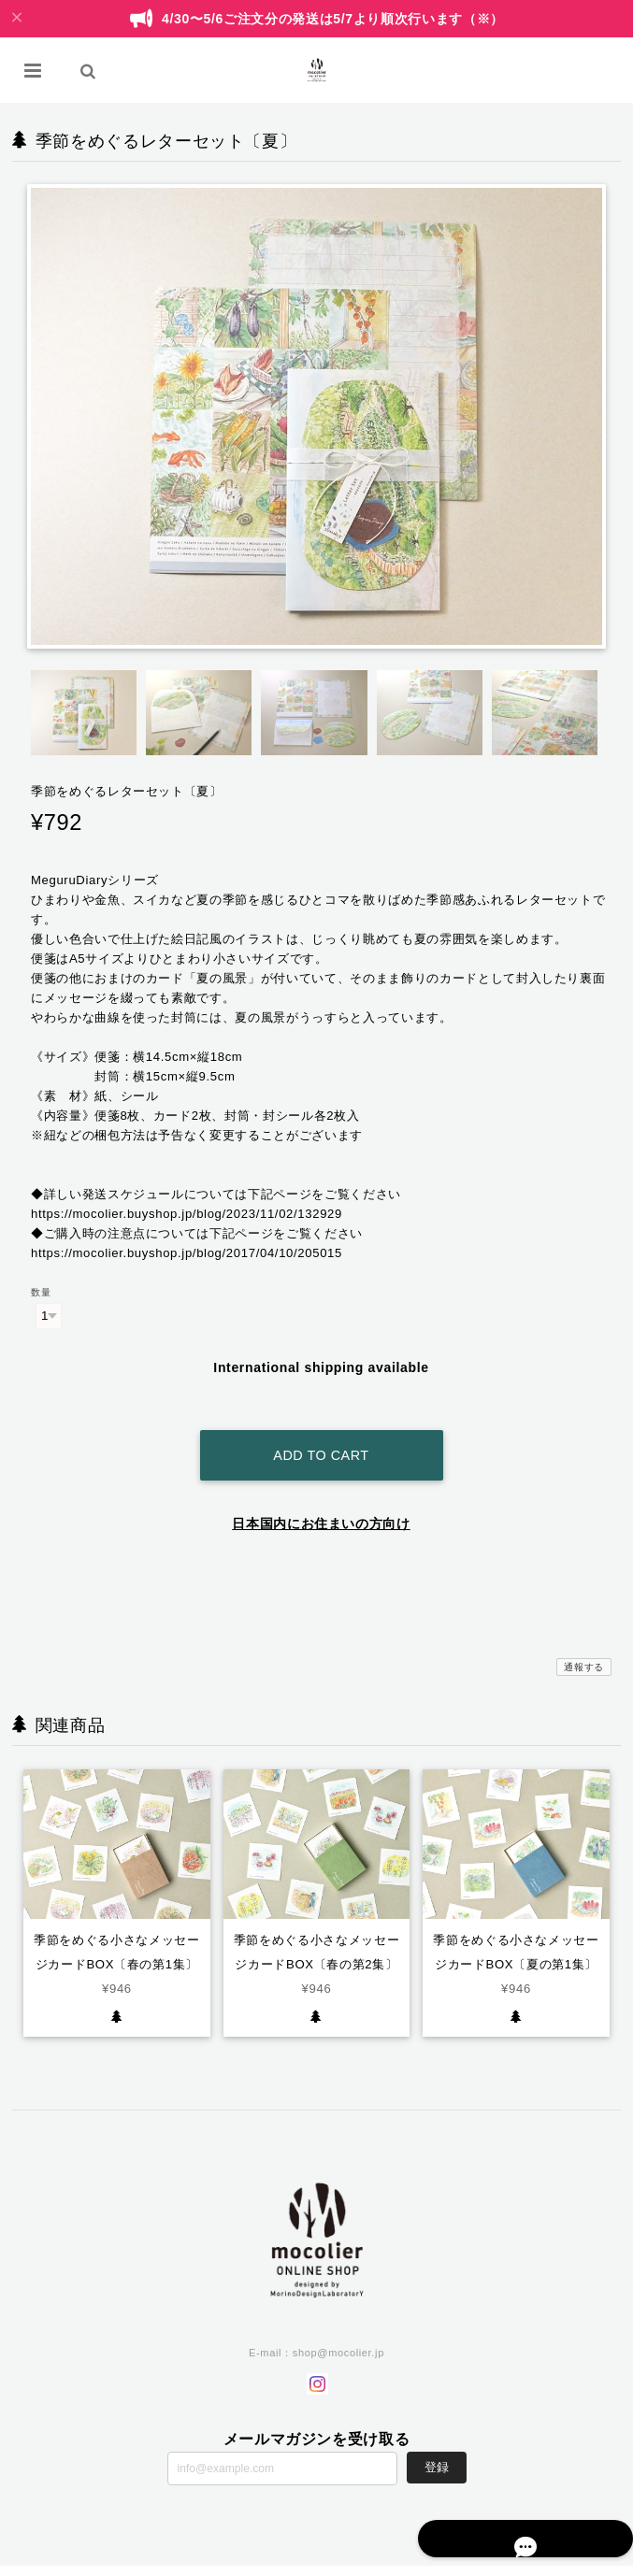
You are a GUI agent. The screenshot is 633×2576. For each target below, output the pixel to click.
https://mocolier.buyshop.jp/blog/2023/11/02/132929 (186, 1214)
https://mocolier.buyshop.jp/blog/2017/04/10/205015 (186, 1253)
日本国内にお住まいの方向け (321, 1500)
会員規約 (579, 2560)
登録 (436, 2445)
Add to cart (320, 1431)
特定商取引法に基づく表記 (490, 2560)
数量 (40, 1292)
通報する (584, 1644)
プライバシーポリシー (371, 2560)
